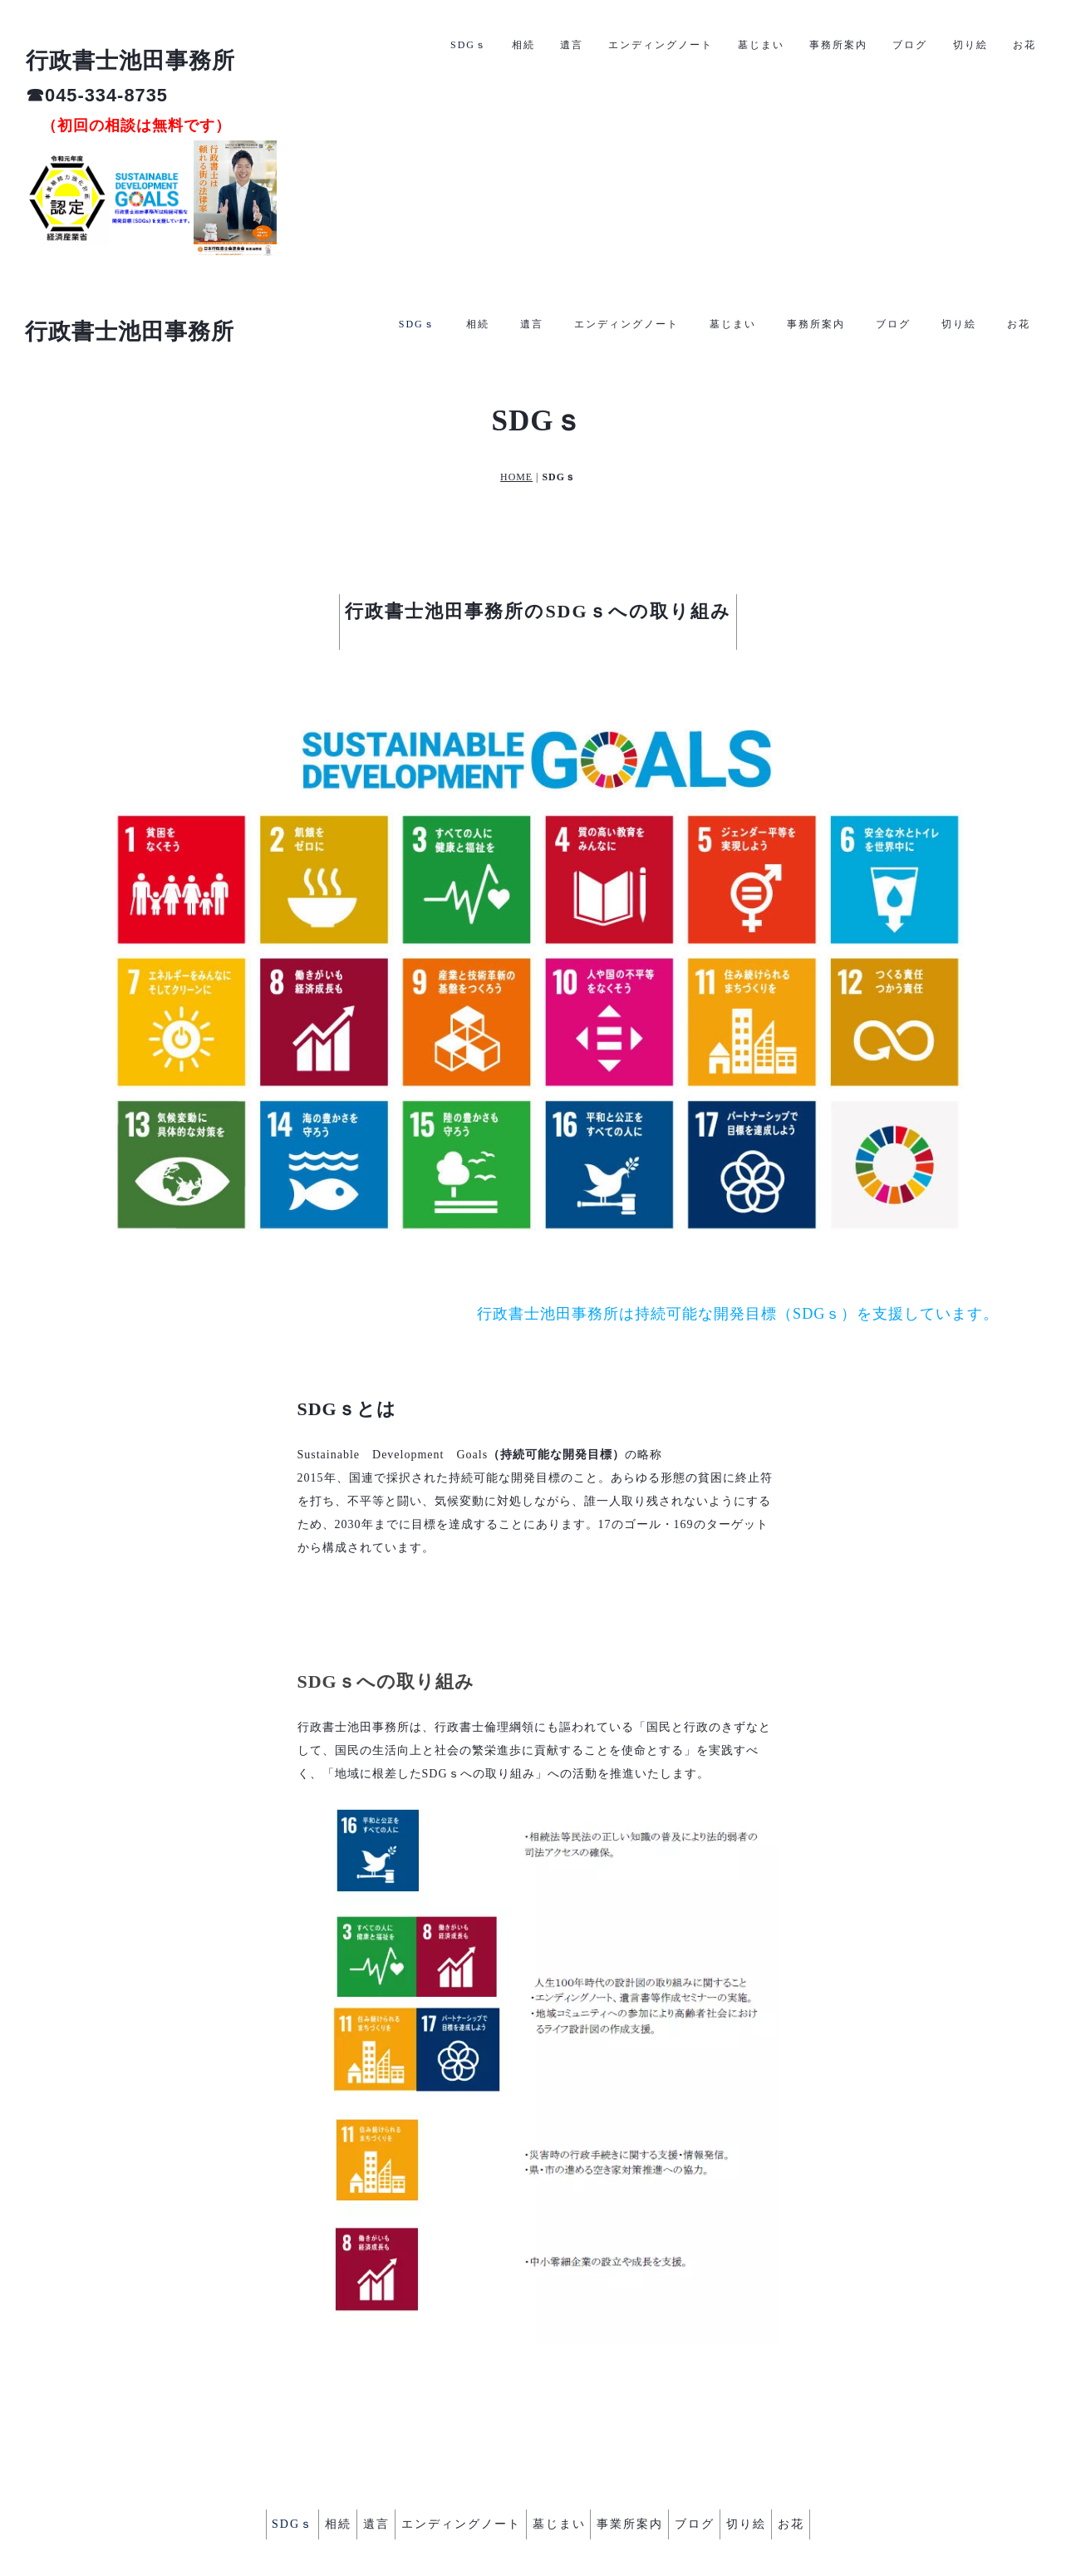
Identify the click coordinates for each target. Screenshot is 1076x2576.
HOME (516, 384)
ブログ (893, 43)
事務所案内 (816, 43)
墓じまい (733, 43)
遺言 (531, 43)
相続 (477, 43)
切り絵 (958, 43)
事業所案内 (644, 2420)
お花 (1018, 43)
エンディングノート (626, 43)
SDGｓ (417, 43)
